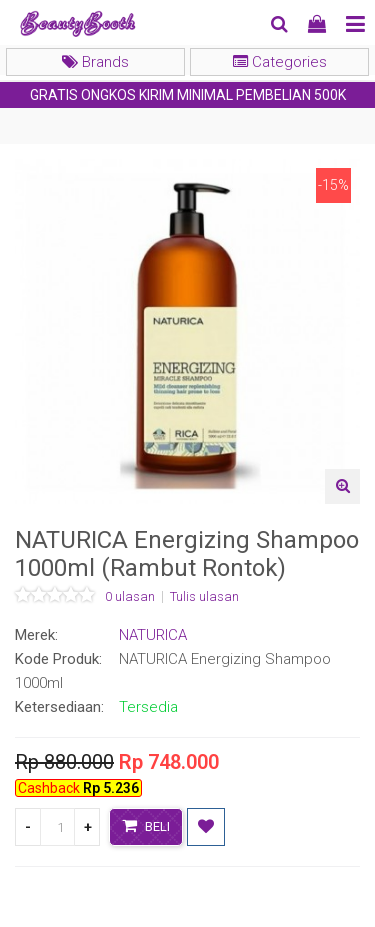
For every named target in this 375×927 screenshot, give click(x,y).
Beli (146, 825)
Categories (280, 62)
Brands (95, 62)
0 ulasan (130, 597)
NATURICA (153, 635)
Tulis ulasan (204, 597)
